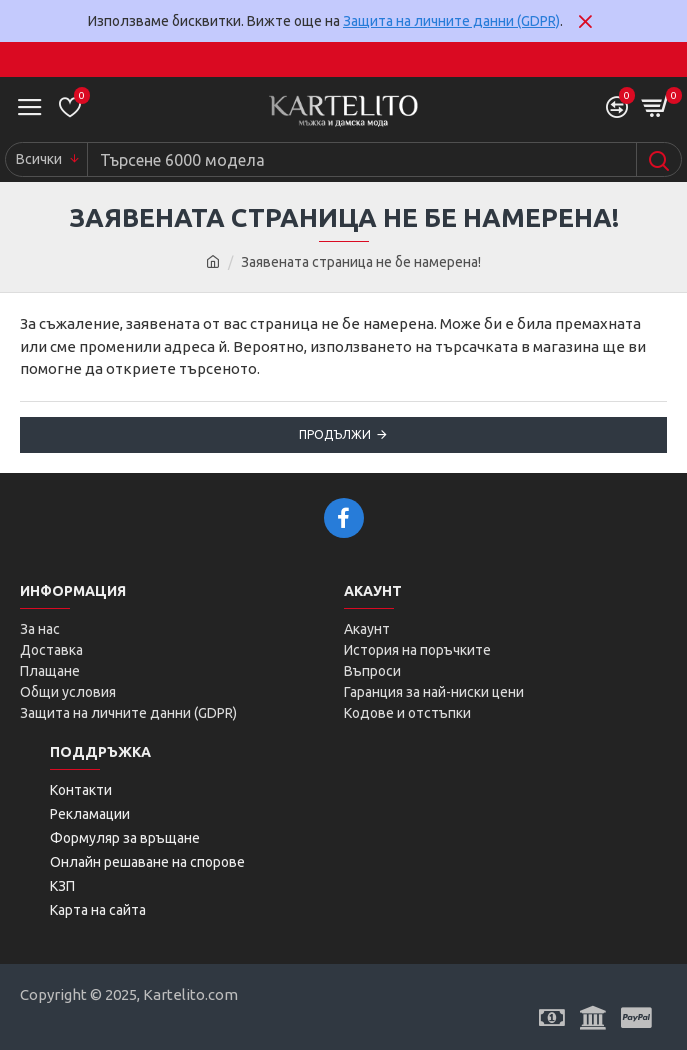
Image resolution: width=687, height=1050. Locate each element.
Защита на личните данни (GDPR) (451, 21)
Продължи (335, 434)
